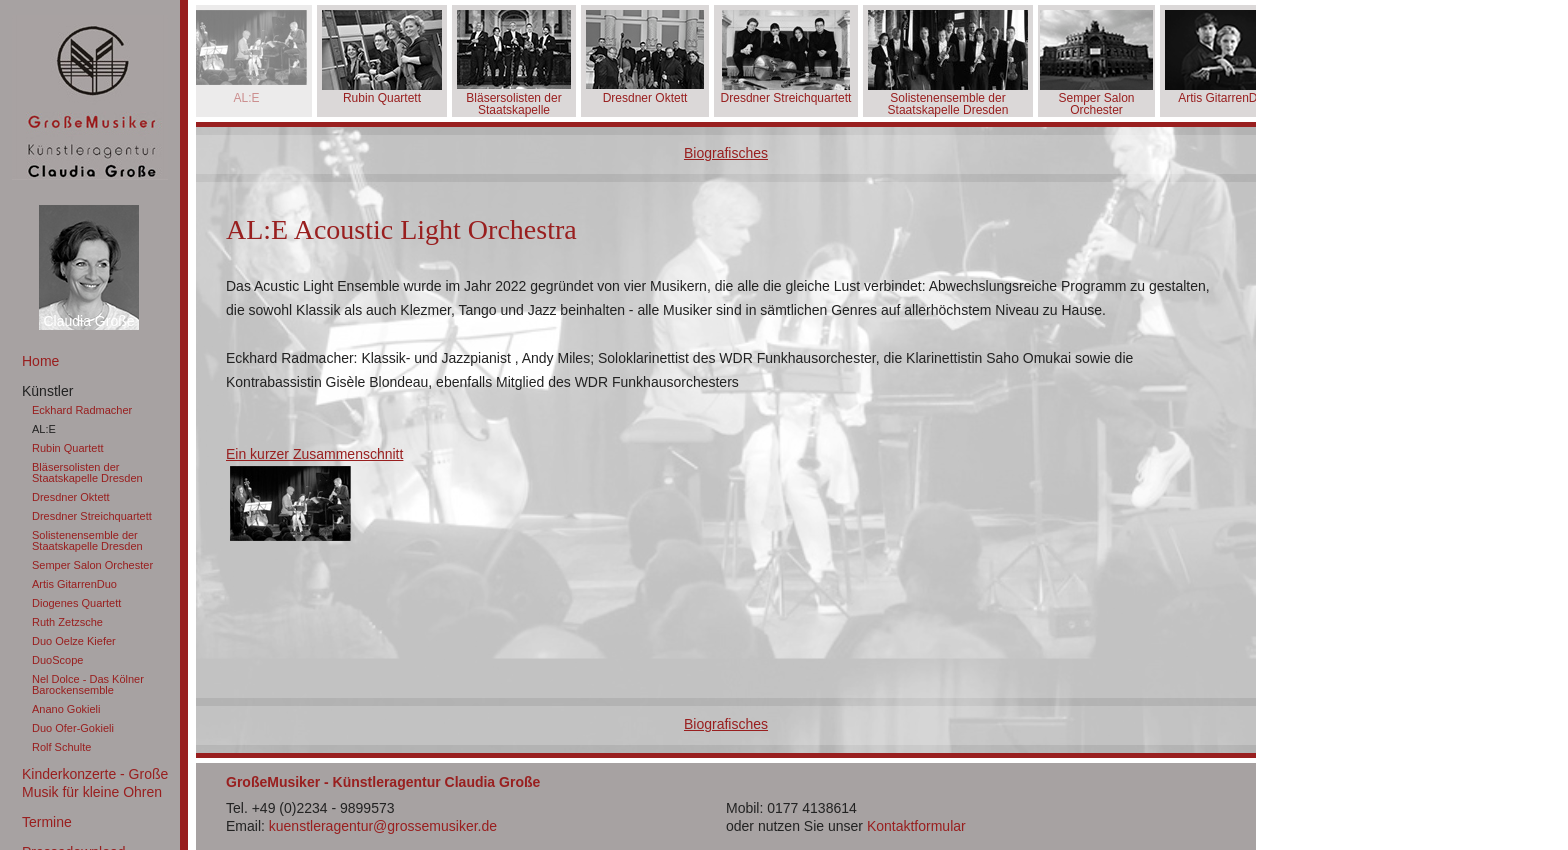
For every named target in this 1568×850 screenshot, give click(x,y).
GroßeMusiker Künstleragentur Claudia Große (90, 97)
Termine (47, 822)
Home (40, 361)
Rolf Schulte (61, 747)
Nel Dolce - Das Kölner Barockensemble (88, 684)
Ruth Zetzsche (67, 622)
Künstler (47, 391)
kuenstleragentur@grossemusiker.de (383, 826)
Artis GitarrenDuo (74, 584)
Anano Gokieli (66, 709)
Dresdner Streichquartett (92, 516)
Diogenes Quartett (76, 603)
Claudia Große (88, 321)
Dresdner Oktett (71, 497)
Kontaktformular (916, 826)
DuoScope (57, 660)
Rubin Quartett (68, 448)
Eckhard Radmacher (82, 410)
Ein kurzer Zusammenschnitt (314, 454)
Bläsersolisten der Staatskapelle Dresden (87, 472)
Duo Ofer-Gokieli (73, 728)
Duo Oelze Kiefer (74, 641)
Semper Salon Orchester (92, 565)
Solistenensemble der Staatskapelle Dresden (87, 540)
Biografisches (726, 153)
